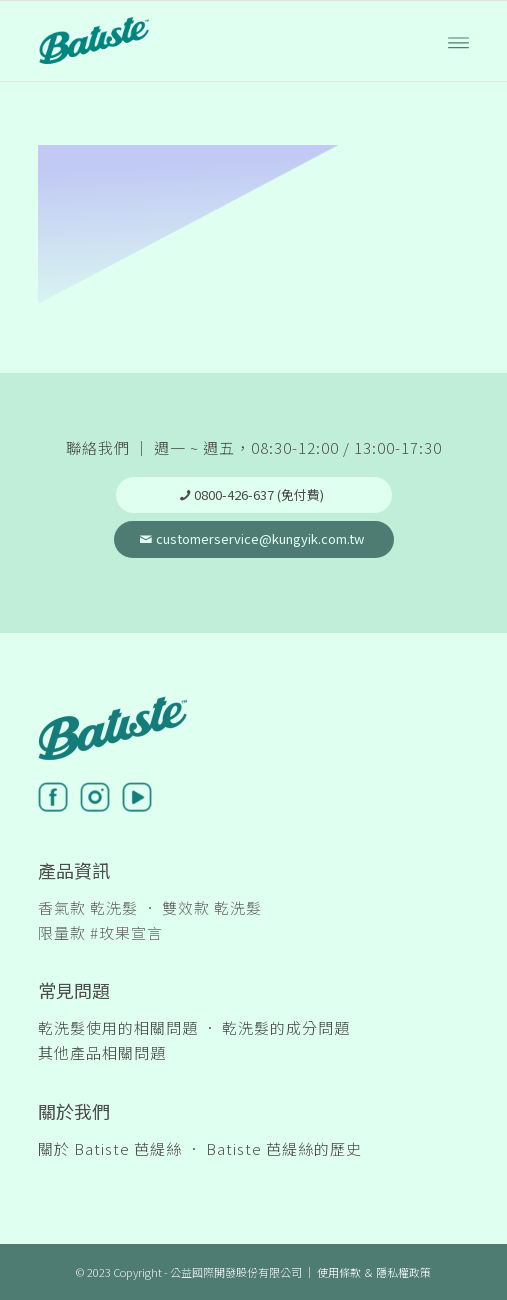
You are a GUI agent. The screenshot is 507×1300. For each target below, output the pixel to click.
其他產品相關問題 (102, 1052)
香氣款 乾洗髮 (88, 907)
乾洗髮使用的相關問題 (118, 1027)
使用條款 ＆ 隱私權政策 (374, 1272)
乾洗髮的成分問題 (286, 1027)
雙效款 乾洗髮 (212, 907)
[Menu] (458, 41)
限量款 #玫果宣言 (100, 932)
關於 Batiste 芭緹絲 (110, 1148)
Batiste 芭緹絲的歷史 (284, 1148)
